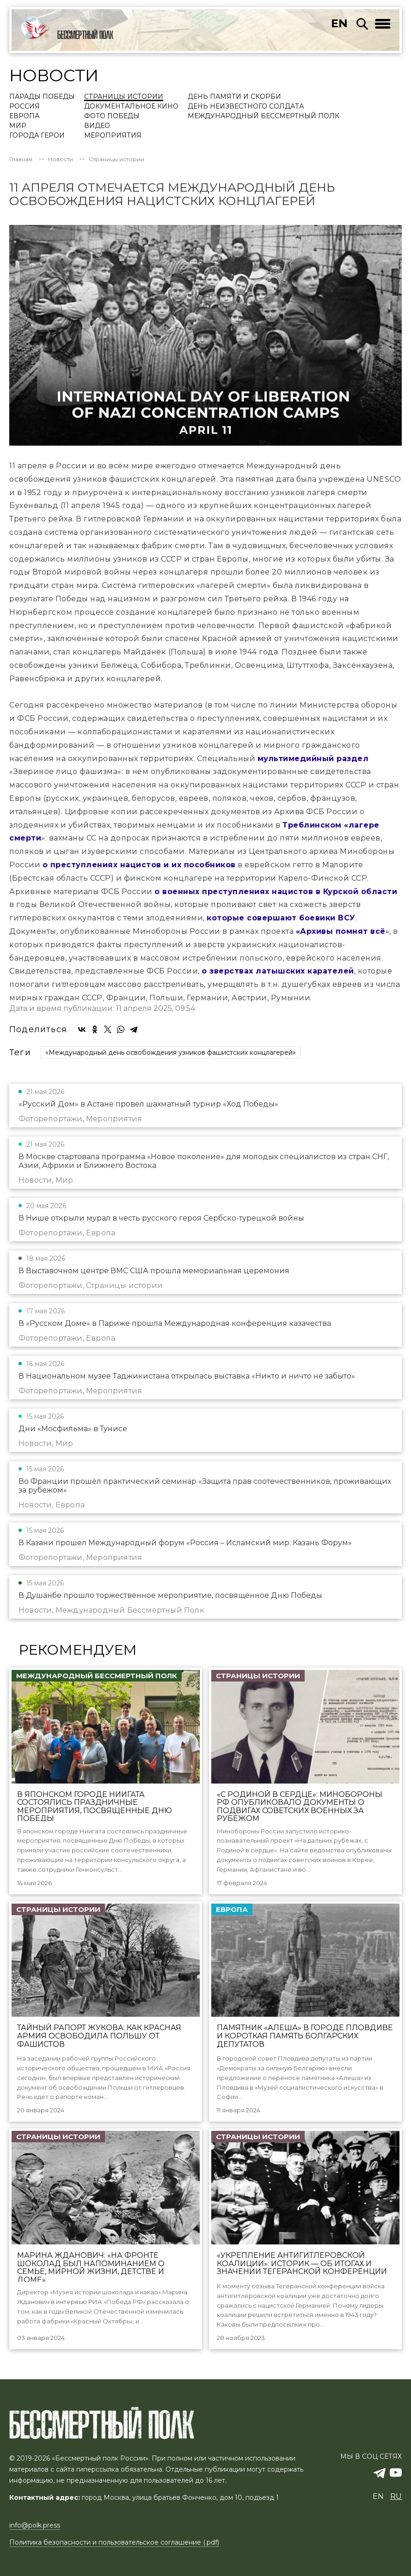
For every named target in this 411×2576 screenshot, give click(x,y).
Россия (24, 106)
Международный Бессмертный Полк (263, 116)
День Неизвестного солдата (246, 106)
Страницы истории (123, 97)
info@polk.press (34, 2525)
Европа (24, 116)
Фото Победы (112, 116)
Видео (97, 126)
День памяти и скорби (234, 97)
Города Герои (37, 135)
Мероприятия (112, 135)
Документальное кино (131, 106)
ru (396, 2496)
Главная (20, 159)
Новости (60, 159)
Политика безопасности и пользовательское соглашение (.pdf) (114, 2542)
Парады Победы (42, 97)
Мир (17, 126)
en (339, 23)
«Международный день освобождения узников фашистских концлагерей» (170, 1052)
